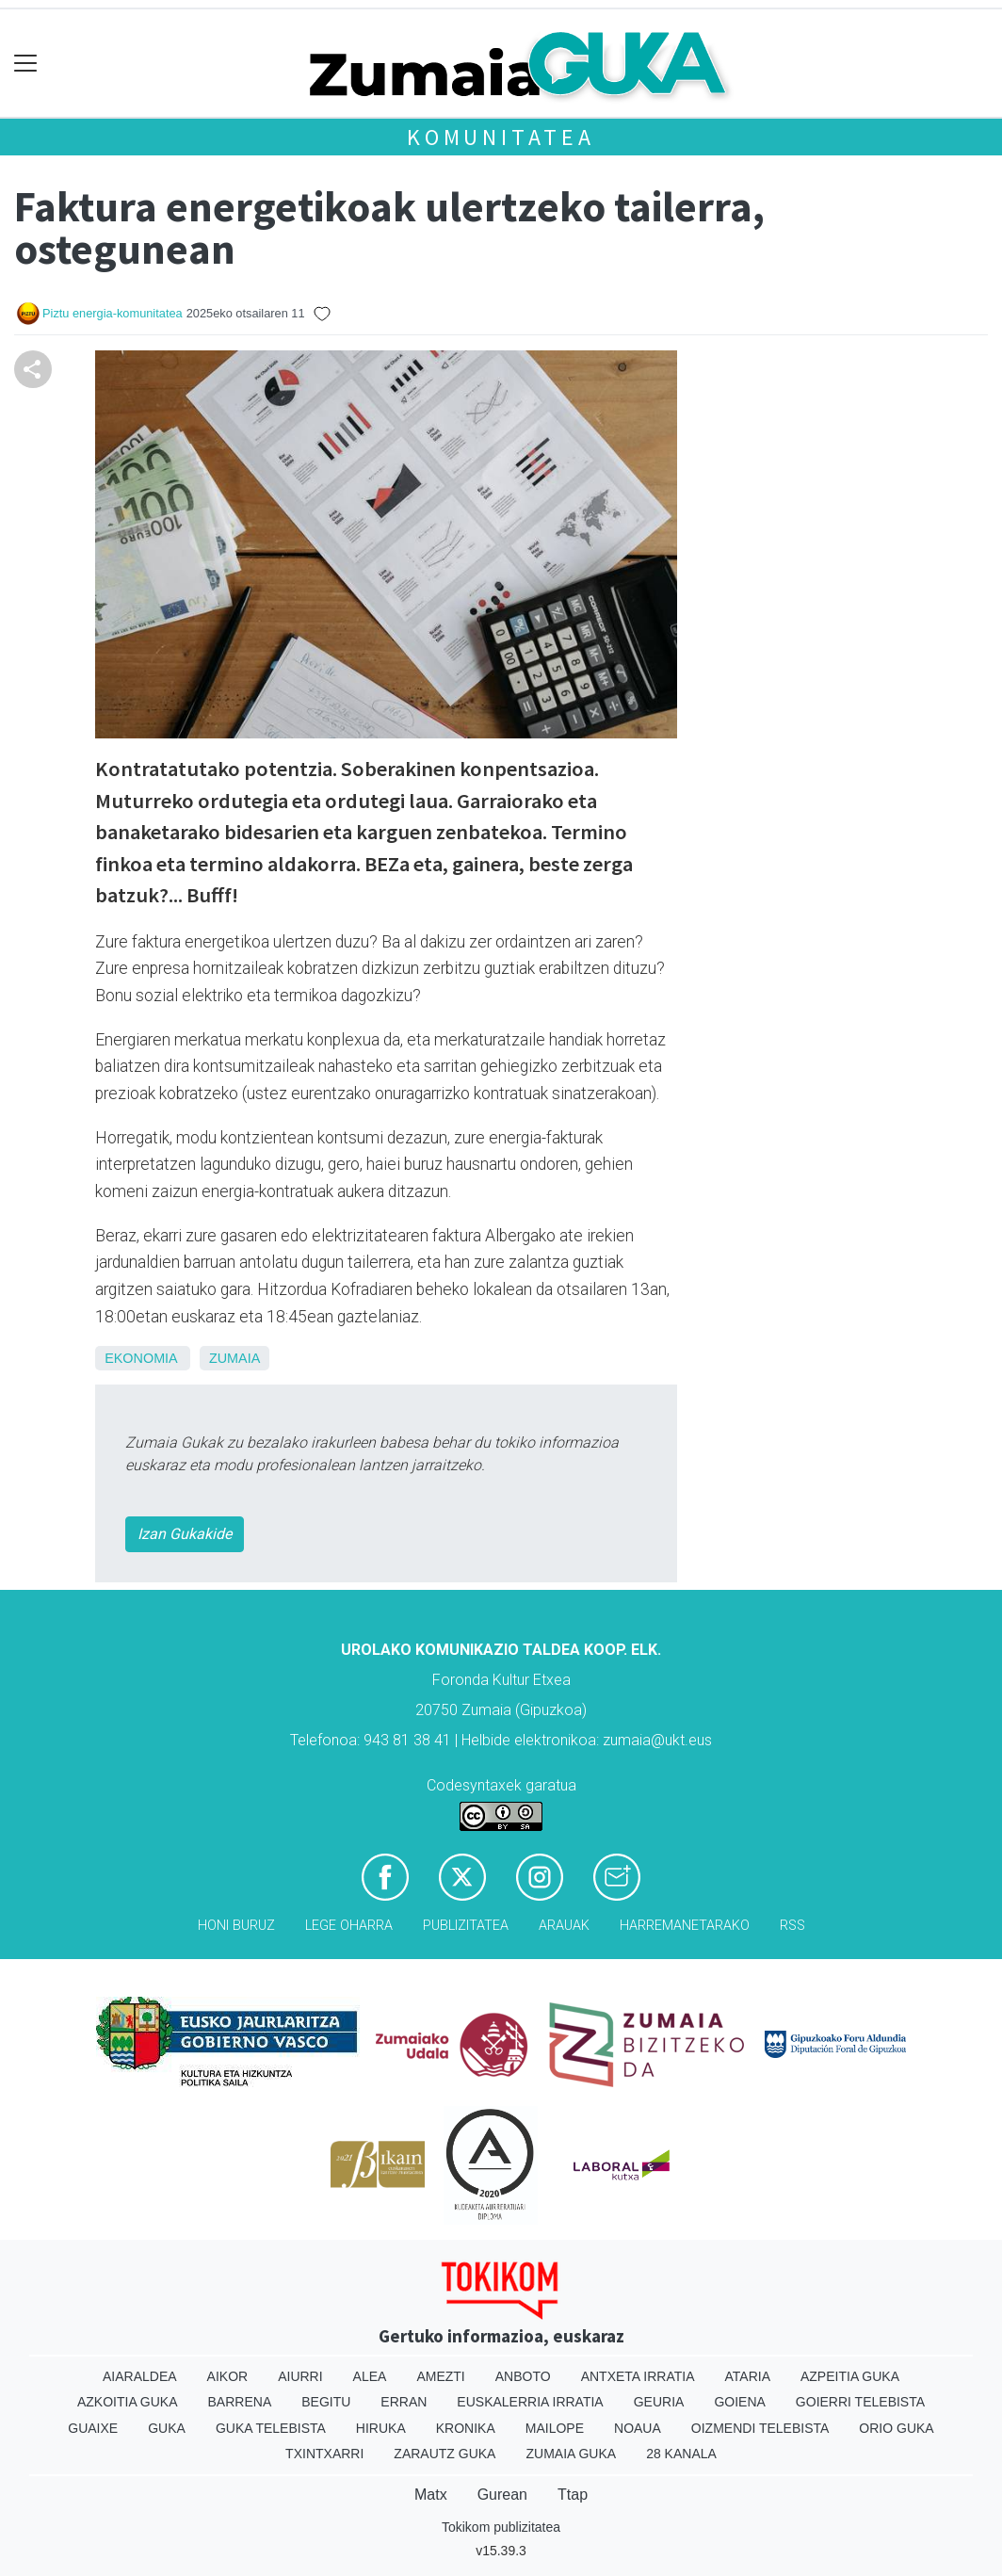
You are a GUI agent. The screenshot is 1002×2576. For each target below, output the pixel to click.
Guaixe (93, 2428)
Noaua (637, 2428)
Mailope (554, 2428)
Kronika (465, 2428)
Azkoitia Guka (127, 2401)
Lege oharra (349, 1926)
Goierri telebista (860, 2401)
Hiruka (381, 2428)
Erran (403, 2401)
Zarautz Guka (444, 2453)
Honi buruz (236, 1926)
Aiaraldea (140, 2376)
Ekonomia (141, 1358)
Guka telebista (271, 2428)
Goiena (739, 2401)
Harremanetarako (685, 1926)
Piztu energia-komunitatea (112, 313)
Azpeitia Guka (849, 2376)
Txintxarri (324, 2453)
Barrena (240, 2401)
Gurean (502, 2495)
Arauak (564, 1926)
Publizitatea (466, 1926)
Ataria (747, 2376)
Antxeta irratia (638, 2376)
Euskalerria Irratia (530, 2401)
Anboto (523, 2376)
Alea (370, 2376)
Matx (430, 2495)
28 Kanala (681, 2453)
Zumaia (234, 1358)
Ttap (573, 2495)
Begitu (325, 2401)
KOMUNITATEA (501, 137)
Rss (792, 1926)
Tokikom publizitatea (501, 2527)
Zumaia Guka (570, 2453)
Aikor (228, 2376)
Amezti (440, 2376)
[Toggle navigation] (26, 63)
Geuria (659, 2401)
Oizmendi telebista (760, 2428)
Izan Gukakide (184, 1534)
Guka (167, 2428)
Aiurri (300, 2376)
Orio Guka (896, 2428)
